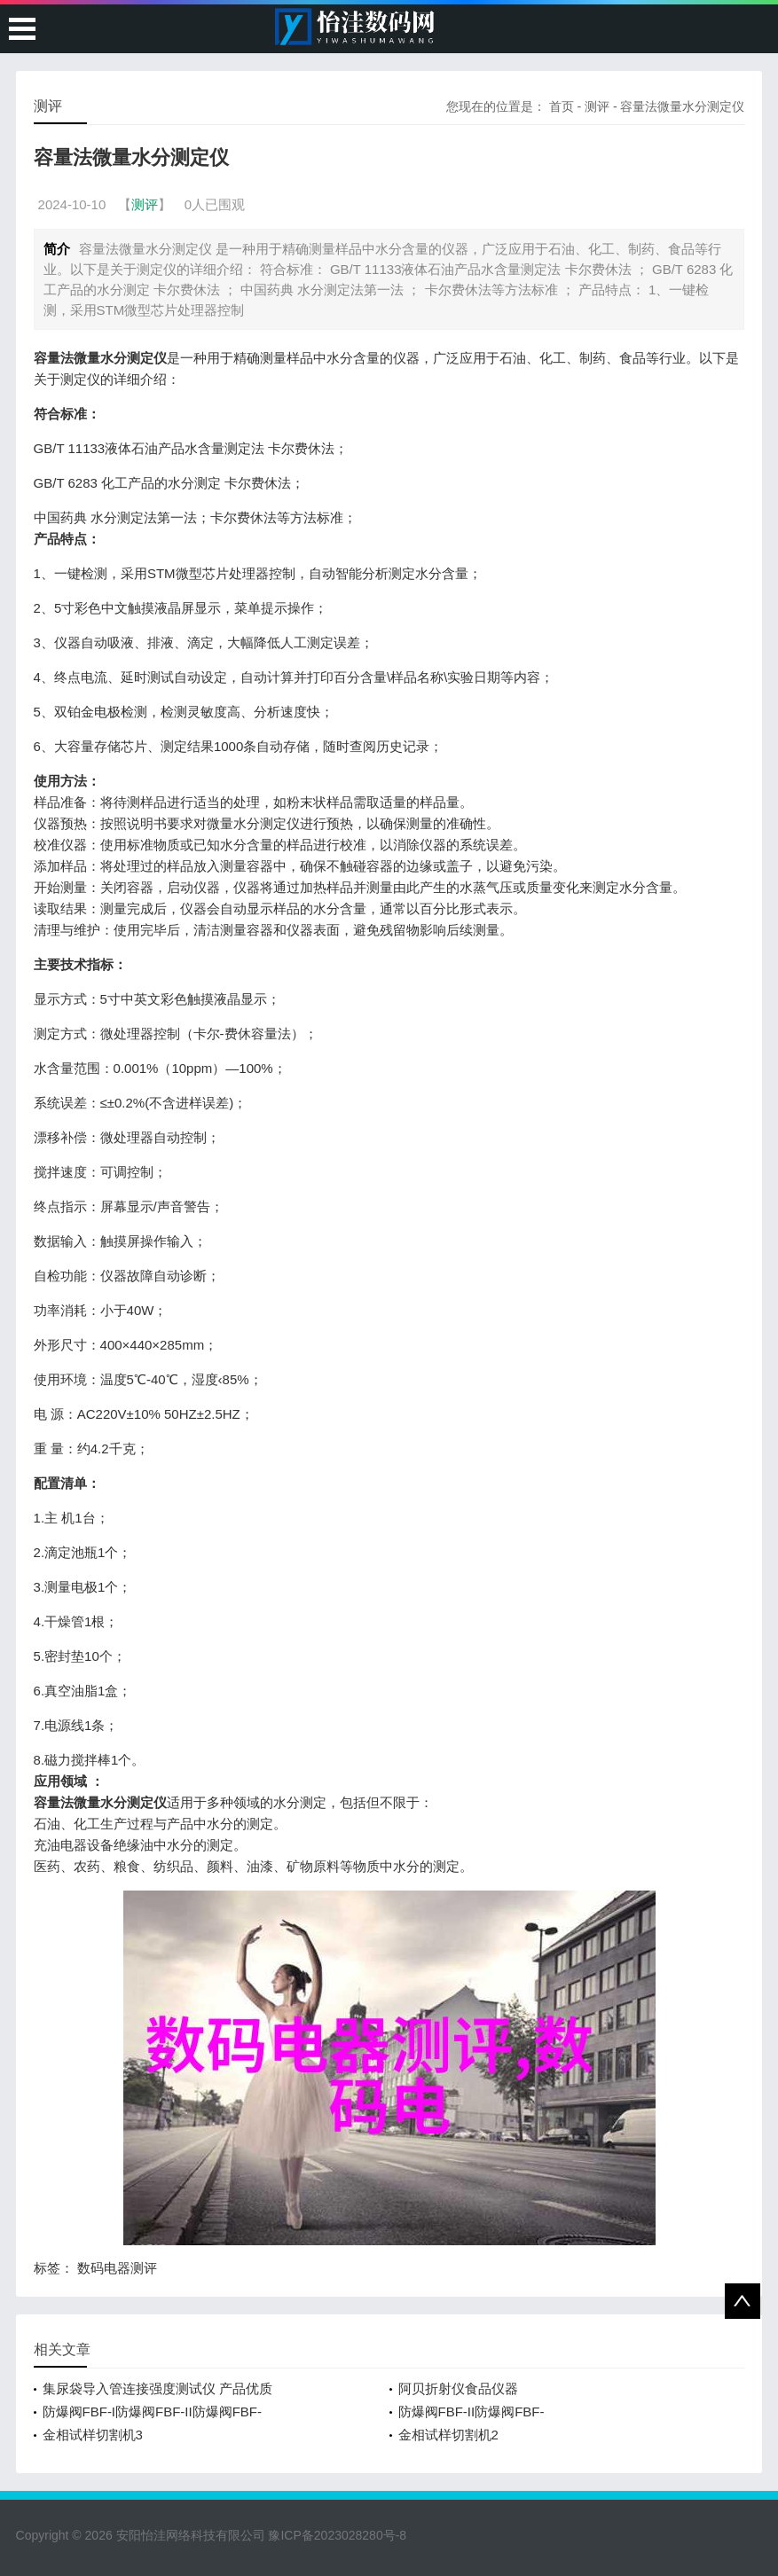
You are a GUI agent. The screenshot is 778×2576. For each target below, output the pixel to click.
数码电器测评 (117, 2267)
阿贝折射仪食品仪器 (458, 2388)
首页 (561, 106)
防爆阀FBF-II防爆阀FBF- (471, 2411)
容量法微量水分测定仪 (682, 106)
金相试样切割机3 (93, 2434)
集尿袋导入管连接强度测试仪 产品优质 (157, 2388)
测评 (597, 106)
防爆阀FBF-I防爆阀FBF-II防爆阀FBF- (152, 2411)
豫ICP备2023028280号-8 (337, 2535)
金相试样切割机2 (448, 2434)
